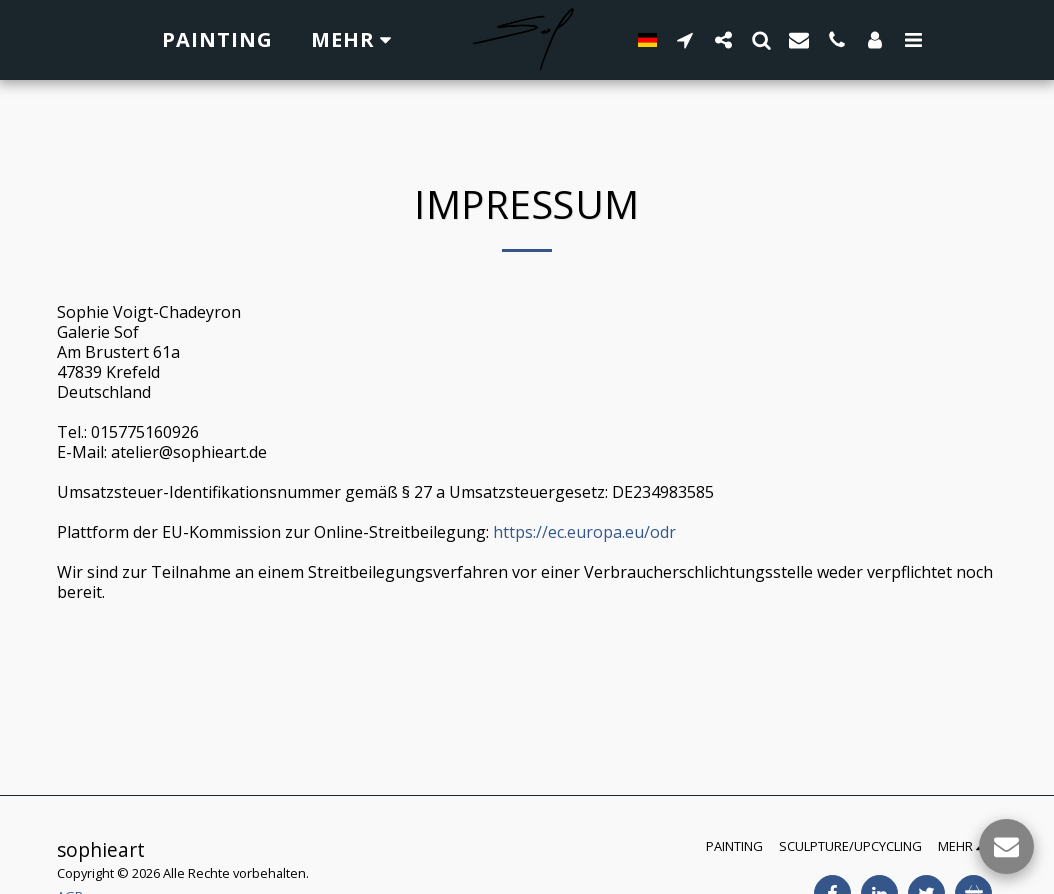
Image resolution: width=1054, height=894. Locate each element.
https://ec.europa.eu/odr (584, 532)
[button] (677, 39)
